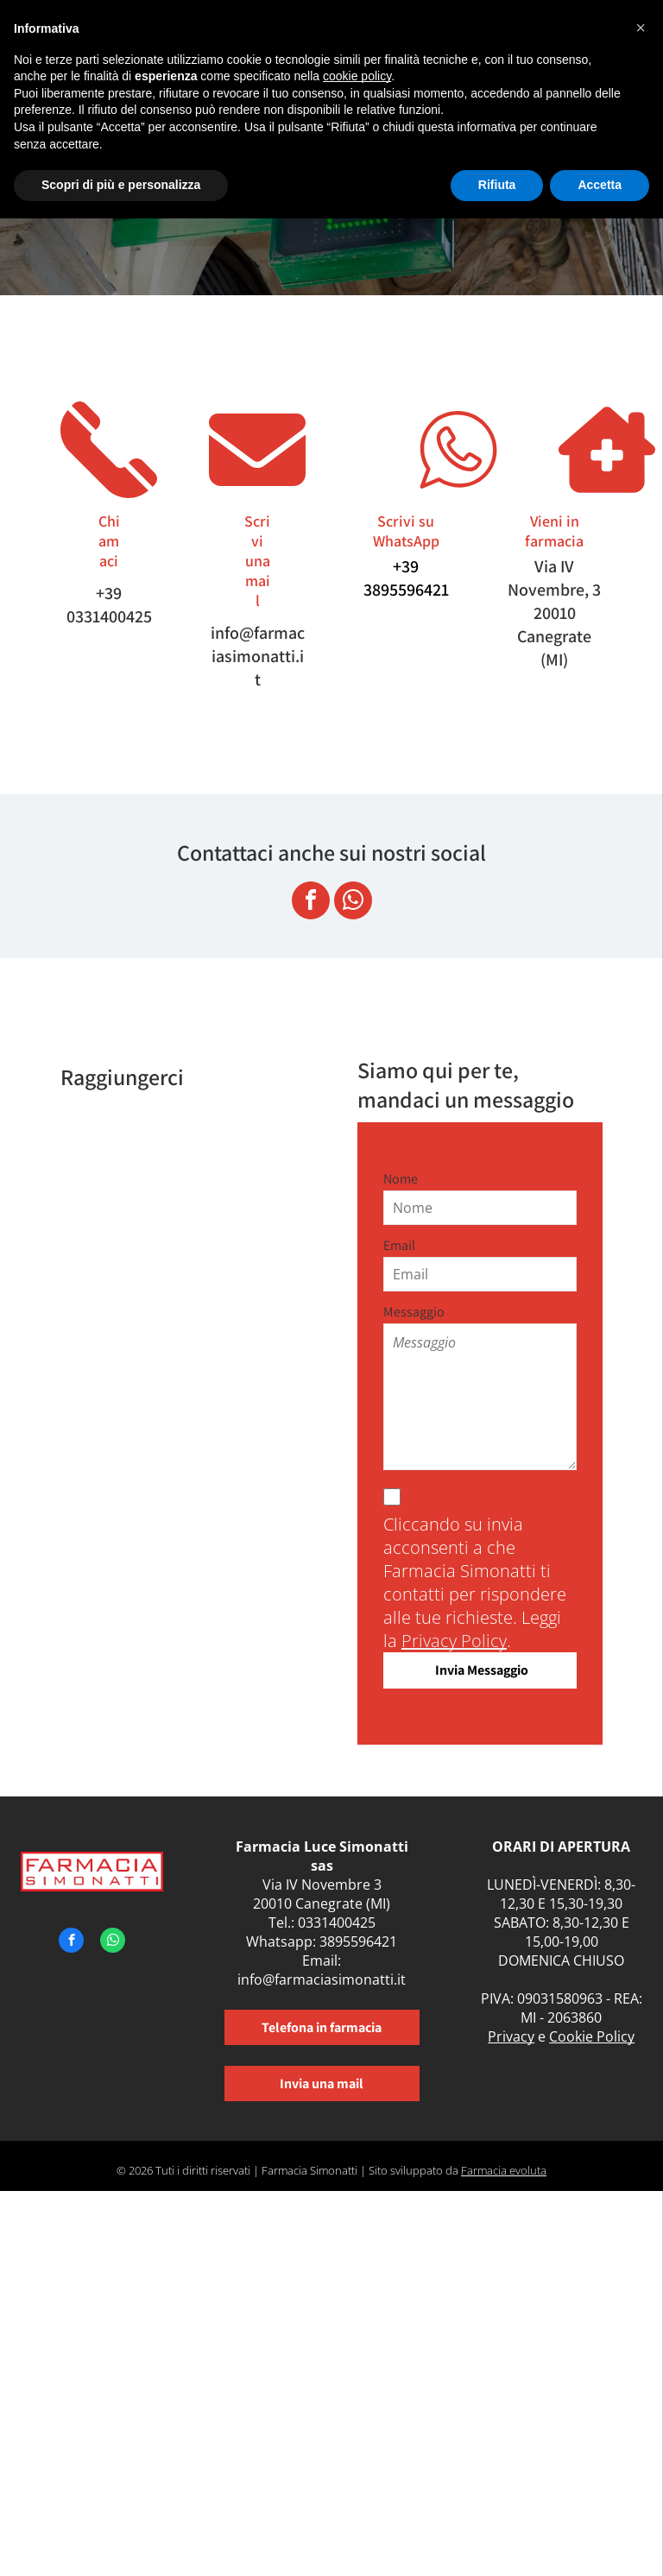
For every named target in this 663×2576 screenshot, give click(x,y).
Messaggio (414, 1312)
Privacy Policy (454, 1640)
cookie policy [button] (357, 76)
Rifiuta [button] (497, 185)
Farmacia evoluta (503, 2170)
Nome (400, 1179)
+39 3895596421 (406, 578)
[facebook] (311, 902)
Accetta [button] (600, 185)
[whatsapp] (353, 902)
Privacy (511, 2036)
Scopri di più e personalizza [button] (120, 185)
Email (399, 1245)
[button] (640, 27)
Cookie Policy (592, 2036)
